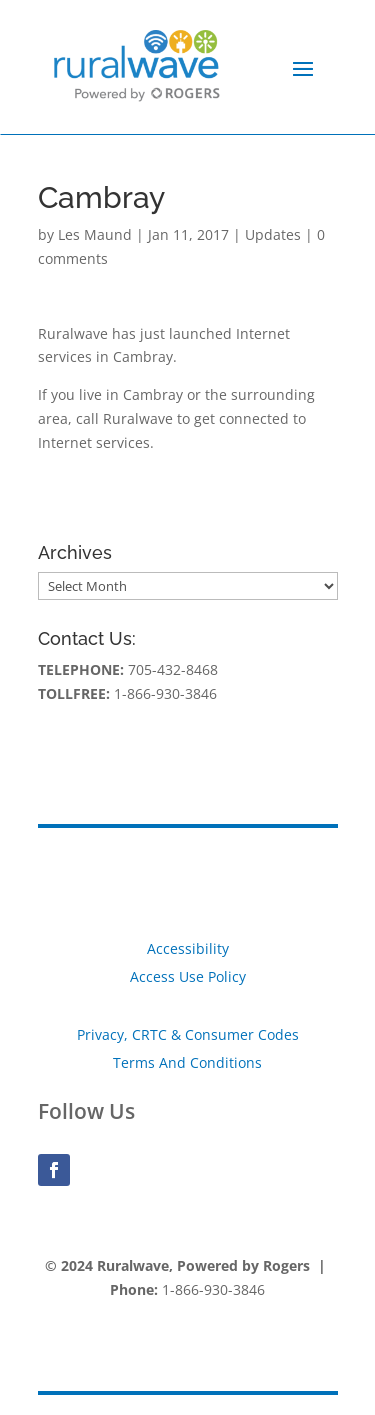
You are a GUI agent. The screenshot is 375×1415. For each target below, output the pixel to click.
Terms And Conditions (187, 1062)
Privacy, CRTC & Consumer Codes (188, 1034)
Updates (273, 234)
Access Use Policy (188, 976)
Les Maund (95, 234)
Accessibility (188, 948)
